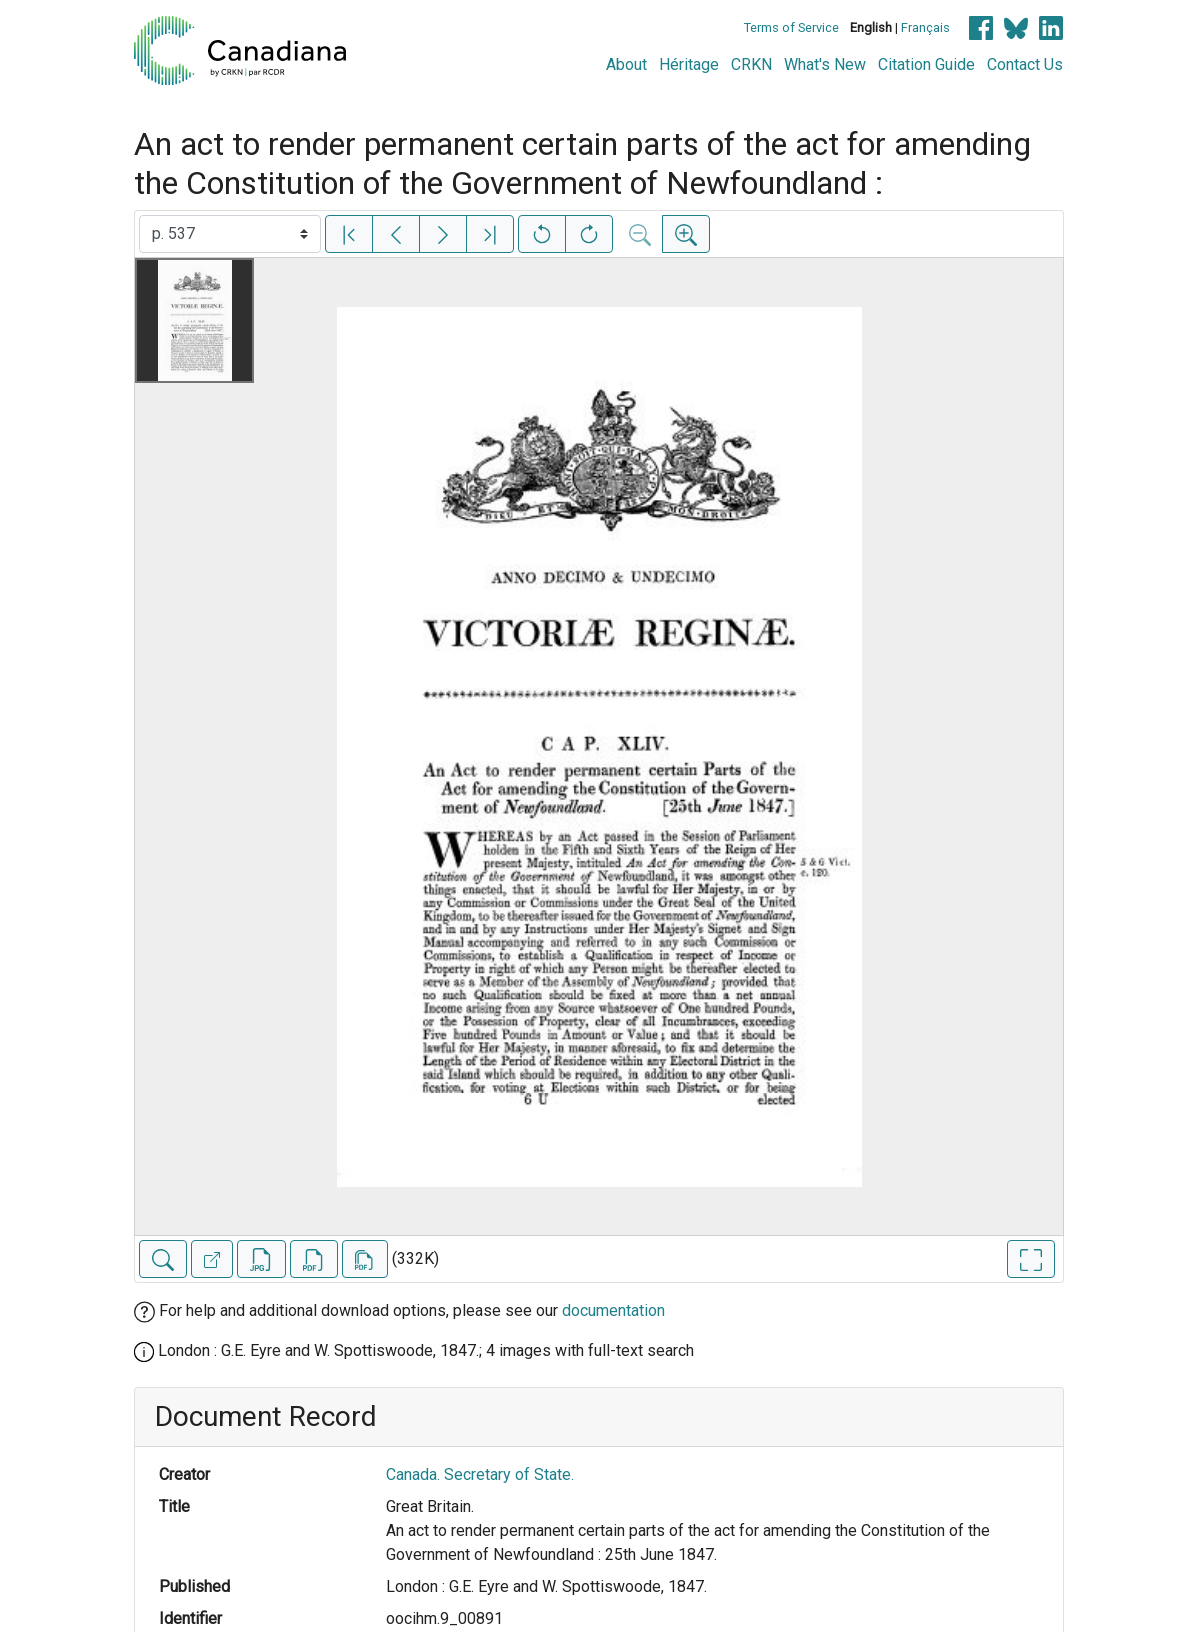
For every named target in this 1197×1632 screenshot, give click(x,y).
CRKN (751, 64)
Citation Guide (926, 64)
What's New (825, 64)
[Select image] (230, 234)
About (626, 64)
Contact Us (1025, 64)
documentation (613, 1310)
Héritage (689, 64)
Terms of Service (791, 27)
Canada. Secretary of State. (480, 1474)
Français (925, 27)
